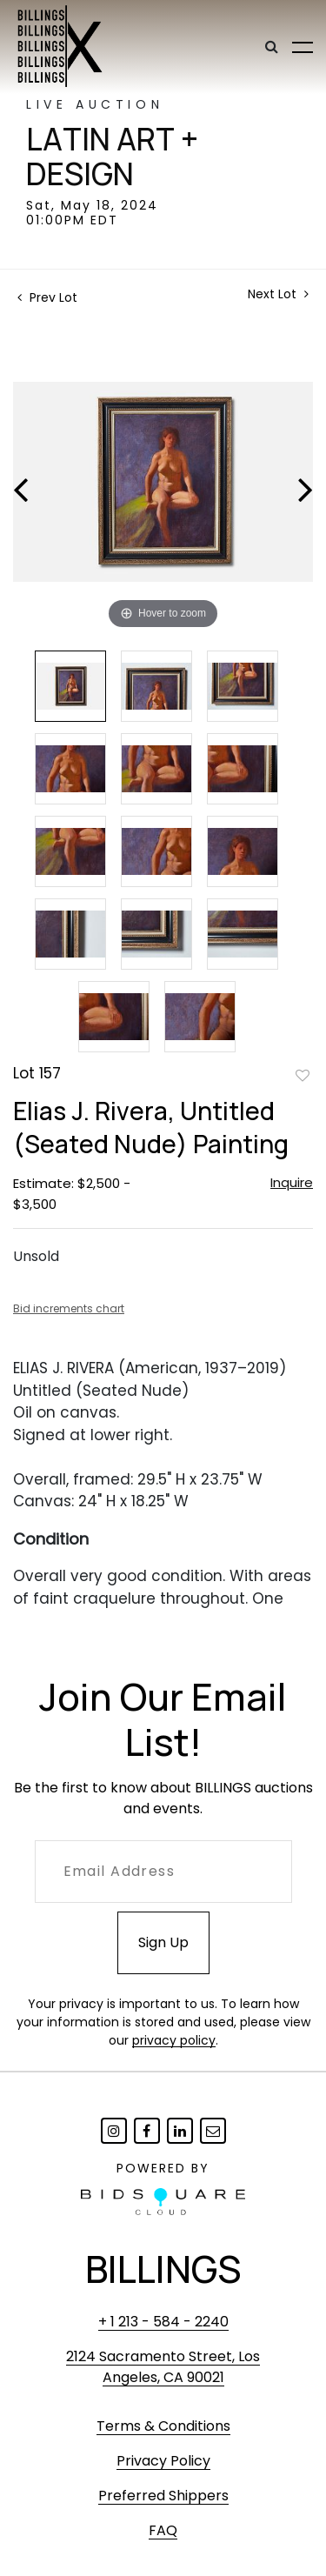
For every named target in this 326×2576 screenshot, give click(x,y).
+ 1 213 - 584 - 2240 (163, 2322)
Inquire (291, 1182)
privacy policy (174, 2040)
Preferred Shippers (163, 2496)
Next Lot (278, 294)
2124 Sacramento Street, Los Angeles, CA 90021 (163, 2366)
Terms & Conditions (163, 2426)
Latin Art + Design (112, 156)
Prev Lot (47, 297)
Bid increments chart (68, 1308)
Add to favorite (302, 1074)
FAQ (163, 2530)
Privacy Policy (163, 2461)
